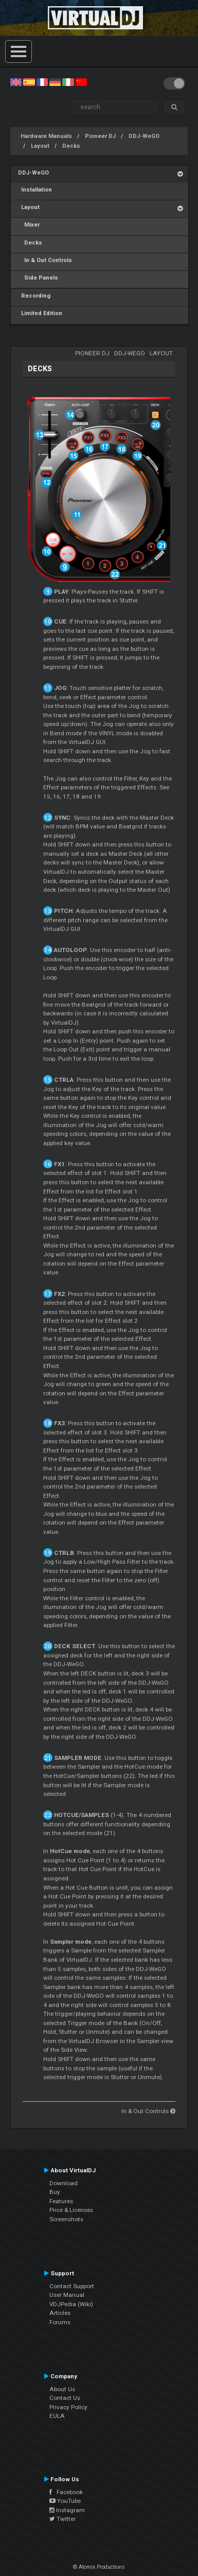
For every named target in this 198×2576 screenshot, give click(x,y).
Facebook (66, 2492)
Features (61, 2201)
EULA (57, 2415)
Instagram (67, 2510)
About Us (62, 2389)
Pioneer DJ (100, 136)
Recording (34, 295)
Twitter (62, 2518)
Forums (59, 2322)
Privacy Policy (68, 2407)
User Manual (66, 2294)
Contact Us (64, 2397)
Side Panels (38, 277)
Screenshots (66, 2219)
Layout (40, 146)
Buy (54, 2191)
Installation (35, 189)
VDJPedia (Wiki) (71, 2304)
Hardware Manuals (46, 136)
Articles (59, 2312)
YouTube (65, 2500)
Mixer (29, 224)
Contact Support (71, 2286)
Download (63, 2183)
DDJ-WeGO (144, 136)
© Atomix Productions (99, 2567)
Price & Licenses (71, 2210)
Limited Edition (40, 313)
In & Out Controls (45, 260)
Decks (71, 146)
